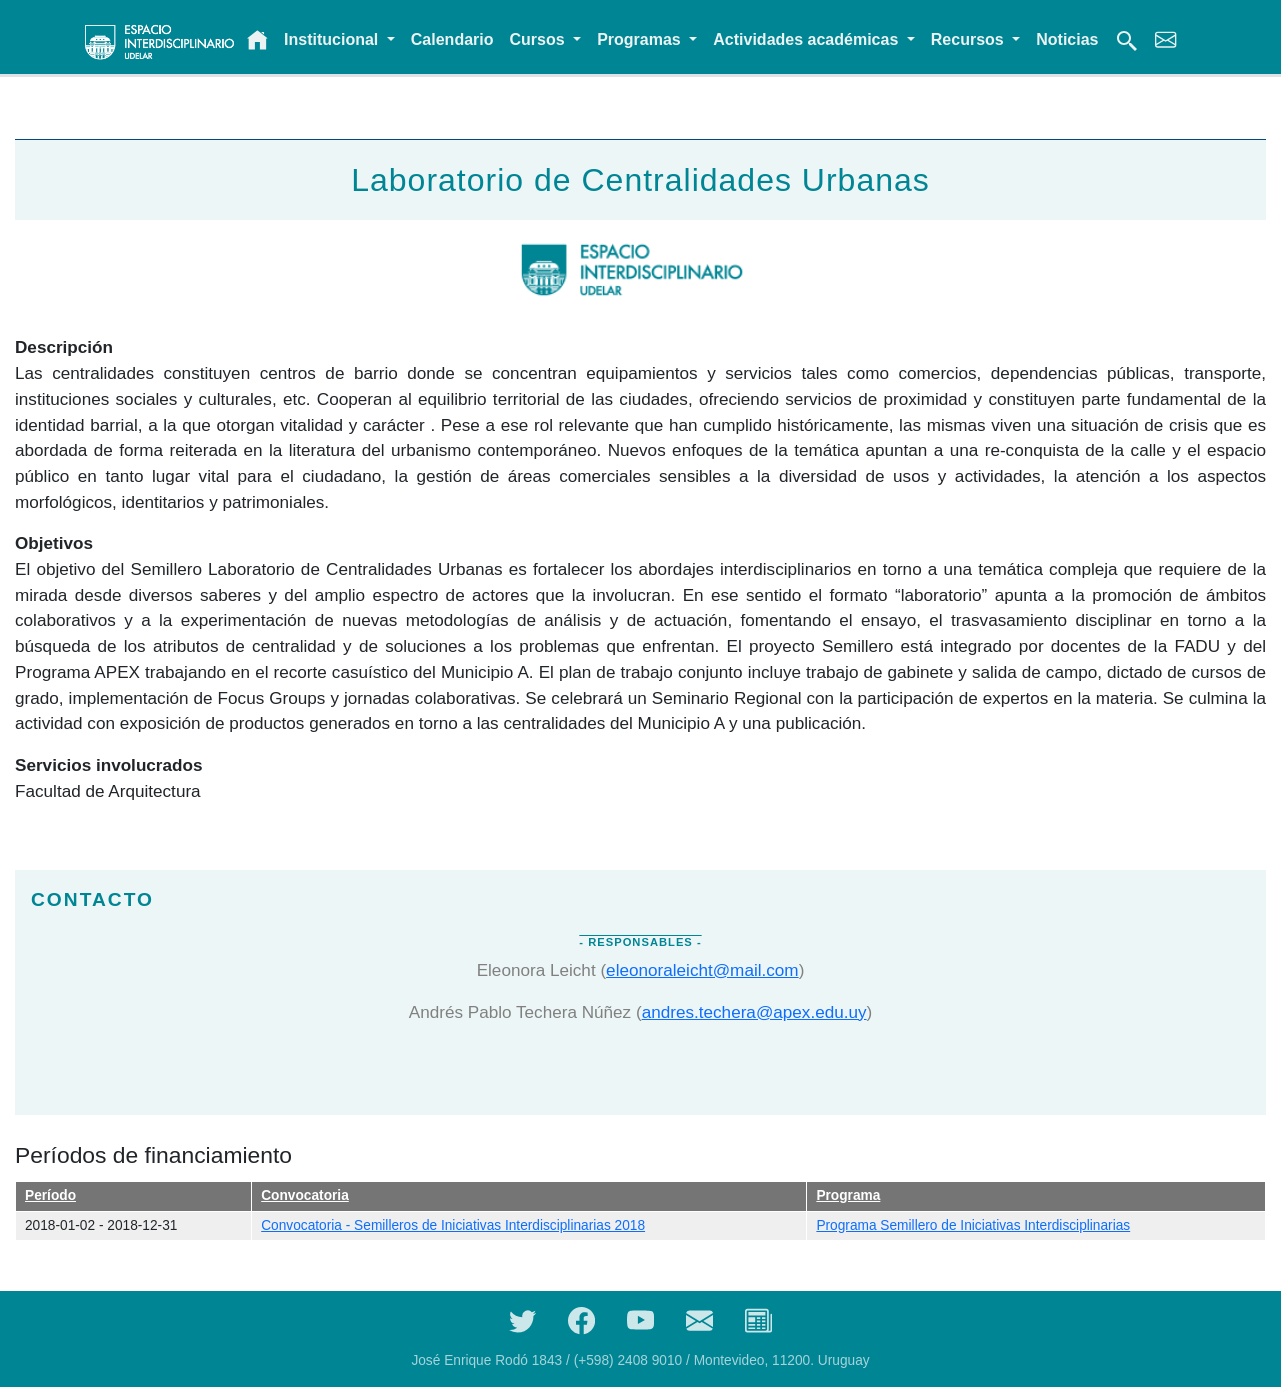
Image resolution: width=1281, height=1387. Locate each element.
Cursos (540, 39)
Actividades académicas (807, 39)
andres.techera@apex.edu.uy (754, 1012)
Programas (641, 39)
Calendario (452, 39)
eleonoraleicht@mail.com (702, 970)
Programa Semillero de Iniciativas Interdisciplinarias (973, 1225)
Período (50, 1195)
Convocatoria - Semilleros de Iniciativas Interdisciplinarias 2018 (453, 1225)
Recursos (969, 39)
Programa (848, 1195)
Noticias (1067, 39)
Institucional (333, 39)
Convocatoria (305, 1195)
